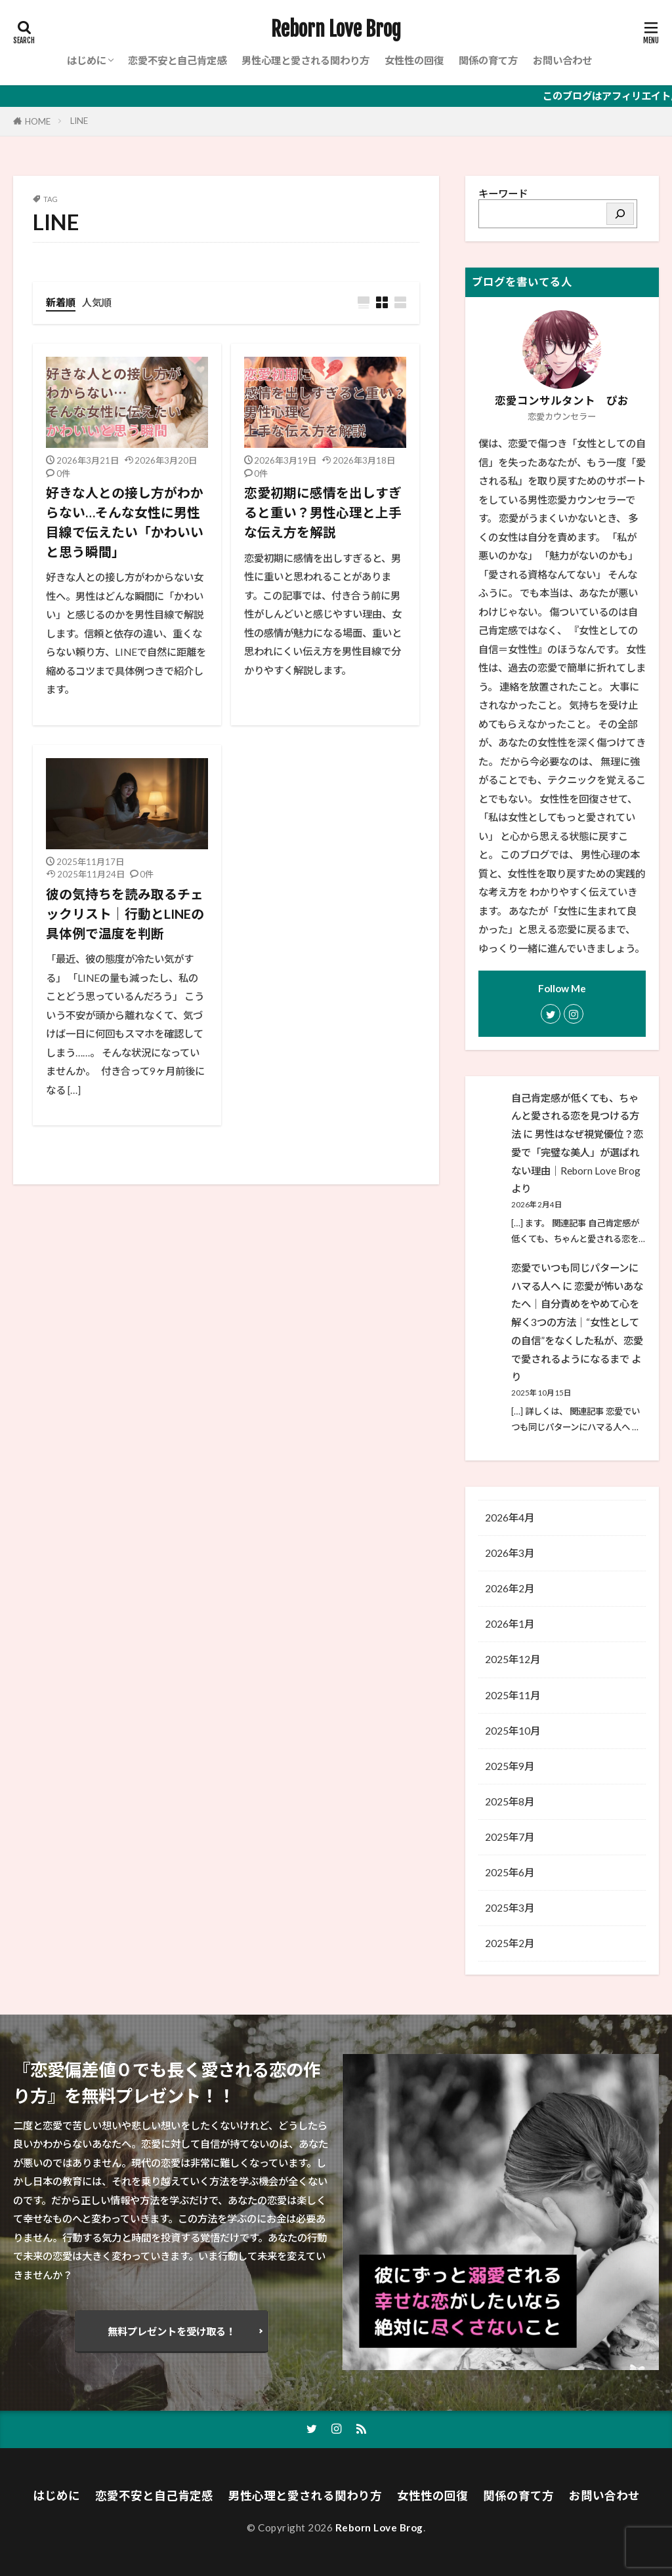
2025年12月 (512, 1659)
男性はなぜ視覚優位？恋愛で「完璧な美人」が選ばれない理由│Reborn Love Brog (577, 1152)
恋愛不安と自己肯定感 (177, 60)
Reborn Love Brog (336, 29)
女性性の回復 (414, 60)
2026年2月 (509, 1588)
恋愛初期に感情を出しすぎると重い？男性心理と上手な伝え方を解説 (323, 512)
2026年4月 (509, 1517)
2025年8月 (509, 1801)
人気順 (97, 302)
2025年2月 (509, 1943)
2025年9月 (509, 1766)
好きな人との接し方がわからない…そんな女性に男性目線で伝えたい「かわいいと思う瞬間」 (124, 522)
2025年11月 (512, 1695)
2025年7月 (509, 1837)
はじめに (86, 60)
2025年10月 (512, 1731)
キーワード (503, 193)
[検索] (620, 214)
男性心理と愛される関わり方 (305, 60)
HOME (38, 121)
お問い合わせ (562, 60)
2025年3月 (509, 1908)
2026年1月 (509, 1624)
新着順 (60, 302)
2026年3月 (509, 1553)
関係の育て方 (488, 60)
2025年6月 (509, 1872)
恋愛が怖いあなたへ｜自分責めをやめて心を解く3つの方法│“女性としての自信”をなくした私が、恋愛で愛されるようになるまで (577, 1322)
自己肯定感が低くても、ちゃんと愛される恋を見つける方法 (575, 1116)
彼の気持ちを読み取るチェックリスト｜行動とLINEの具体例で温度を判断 (125, 913)
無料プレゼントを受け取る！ (172, 2331)
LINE (79, 120)
